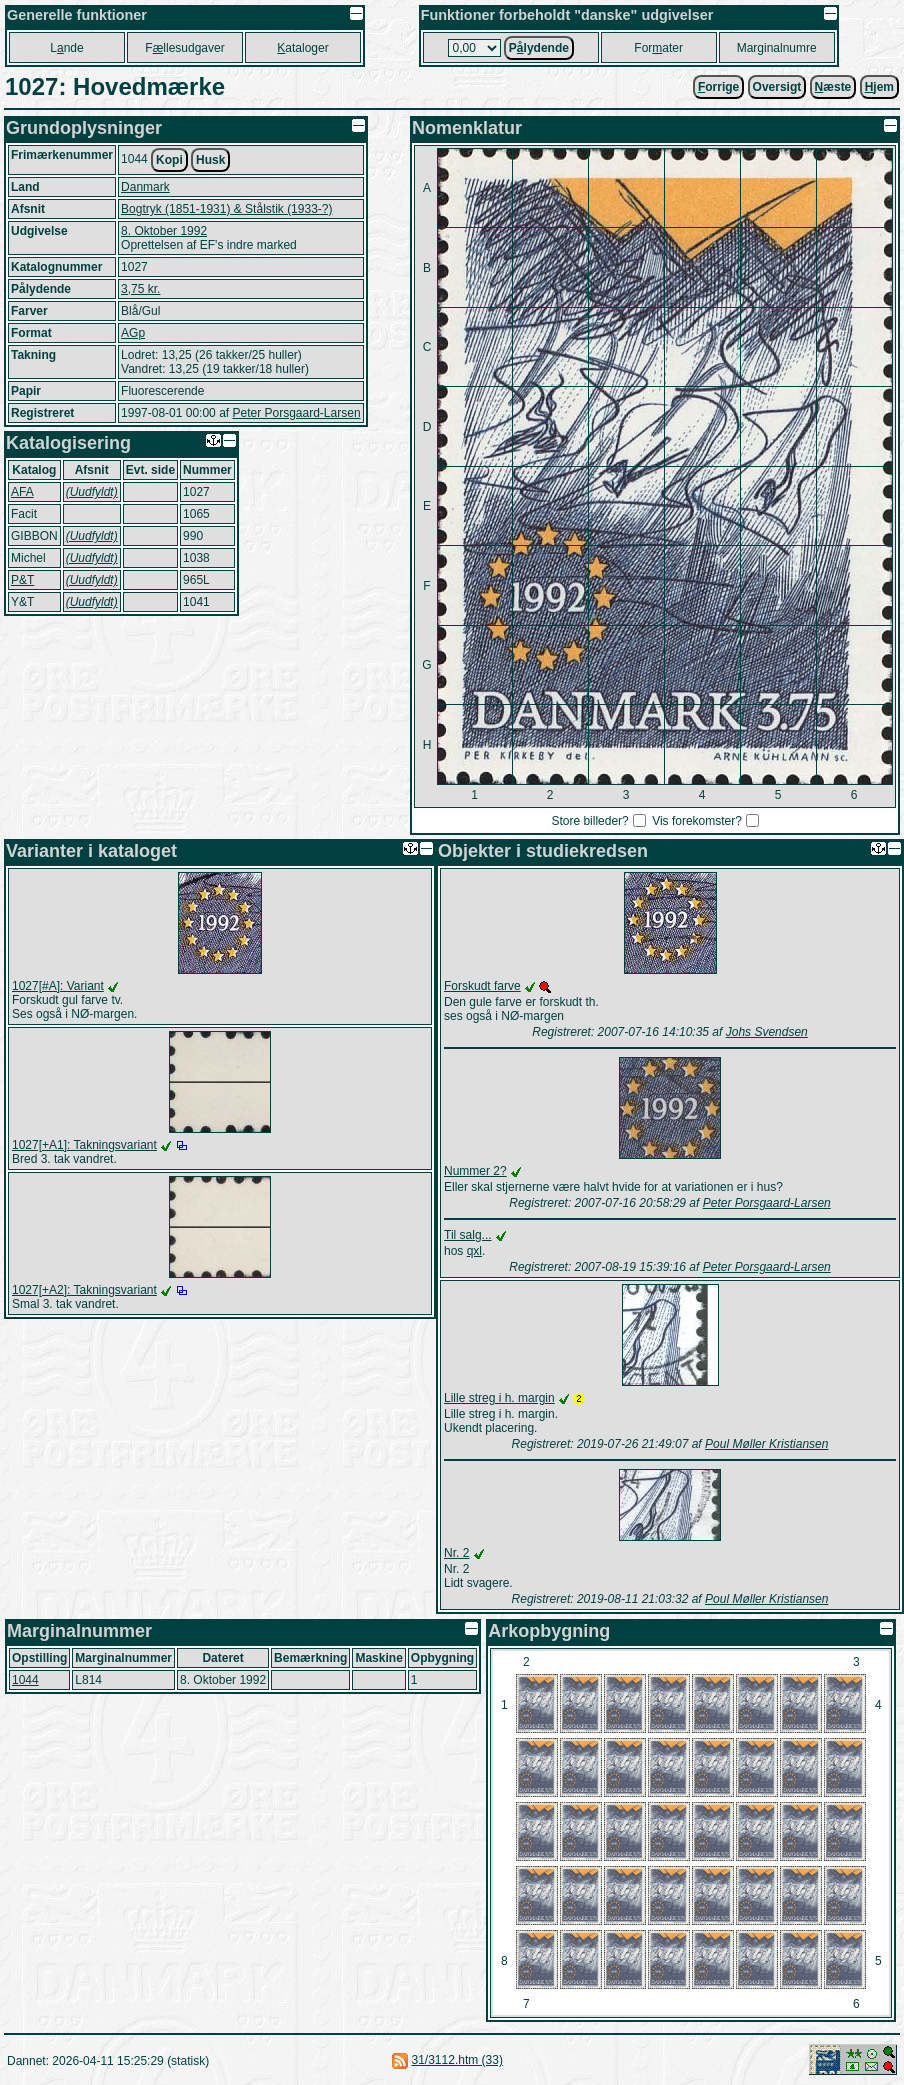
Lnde (66, 48)
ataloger (302, 48)
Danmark (145, 187)
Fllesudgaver (184, 48)
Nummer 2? (475, 1171)
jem (879, 87)
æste (833, 87)
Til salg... (468, 1235)
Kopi (169, 160)
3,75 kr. (140, 289)
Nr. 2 (456, 1553)
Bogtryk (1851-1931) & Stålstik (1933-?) (226, 209)
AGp (133, 333)
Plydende (539, 48)
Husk (210, 160)
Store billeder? (589, 821)
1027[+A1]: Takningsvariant (84, 1145)
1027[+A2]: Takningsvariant (84, 1290)
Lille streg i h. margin (499, 1398)
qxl (474, 1251)
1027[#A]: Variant (58, 986)
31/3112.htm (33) (457, 2060)
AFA (22, 492)
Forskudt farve (482, 986)
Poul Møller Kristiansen (766, 1444)
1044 (25, 1680)
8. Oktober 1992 (164, 231)
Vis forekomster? (697, 821)
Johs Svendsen (767, 1032)
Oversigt (777, 87)
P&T (22, 580)
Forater (658, 48)
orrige (718, 87)
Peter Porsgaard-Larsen (296, 413)
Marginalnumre (777, 48)
